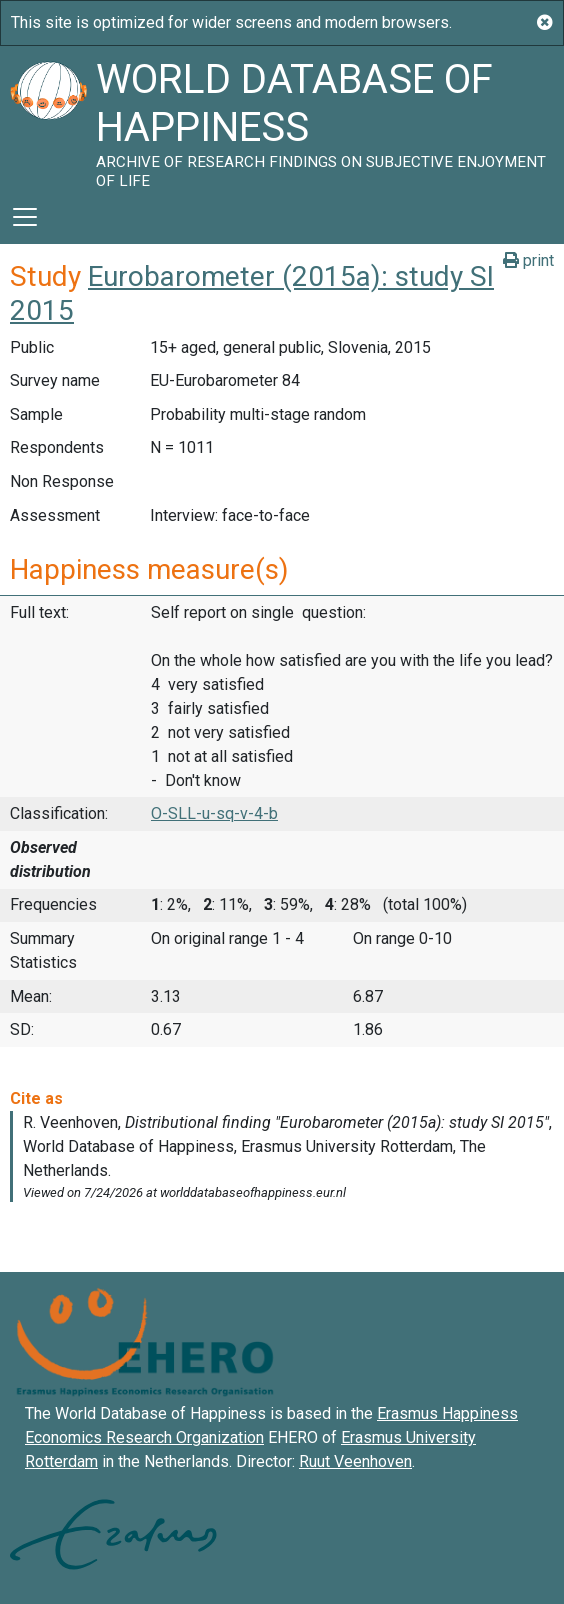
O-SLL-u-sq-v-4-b (214, 813)
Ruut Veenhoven (355, 1461)
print (528, 260)
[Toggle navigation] (25, 217)
